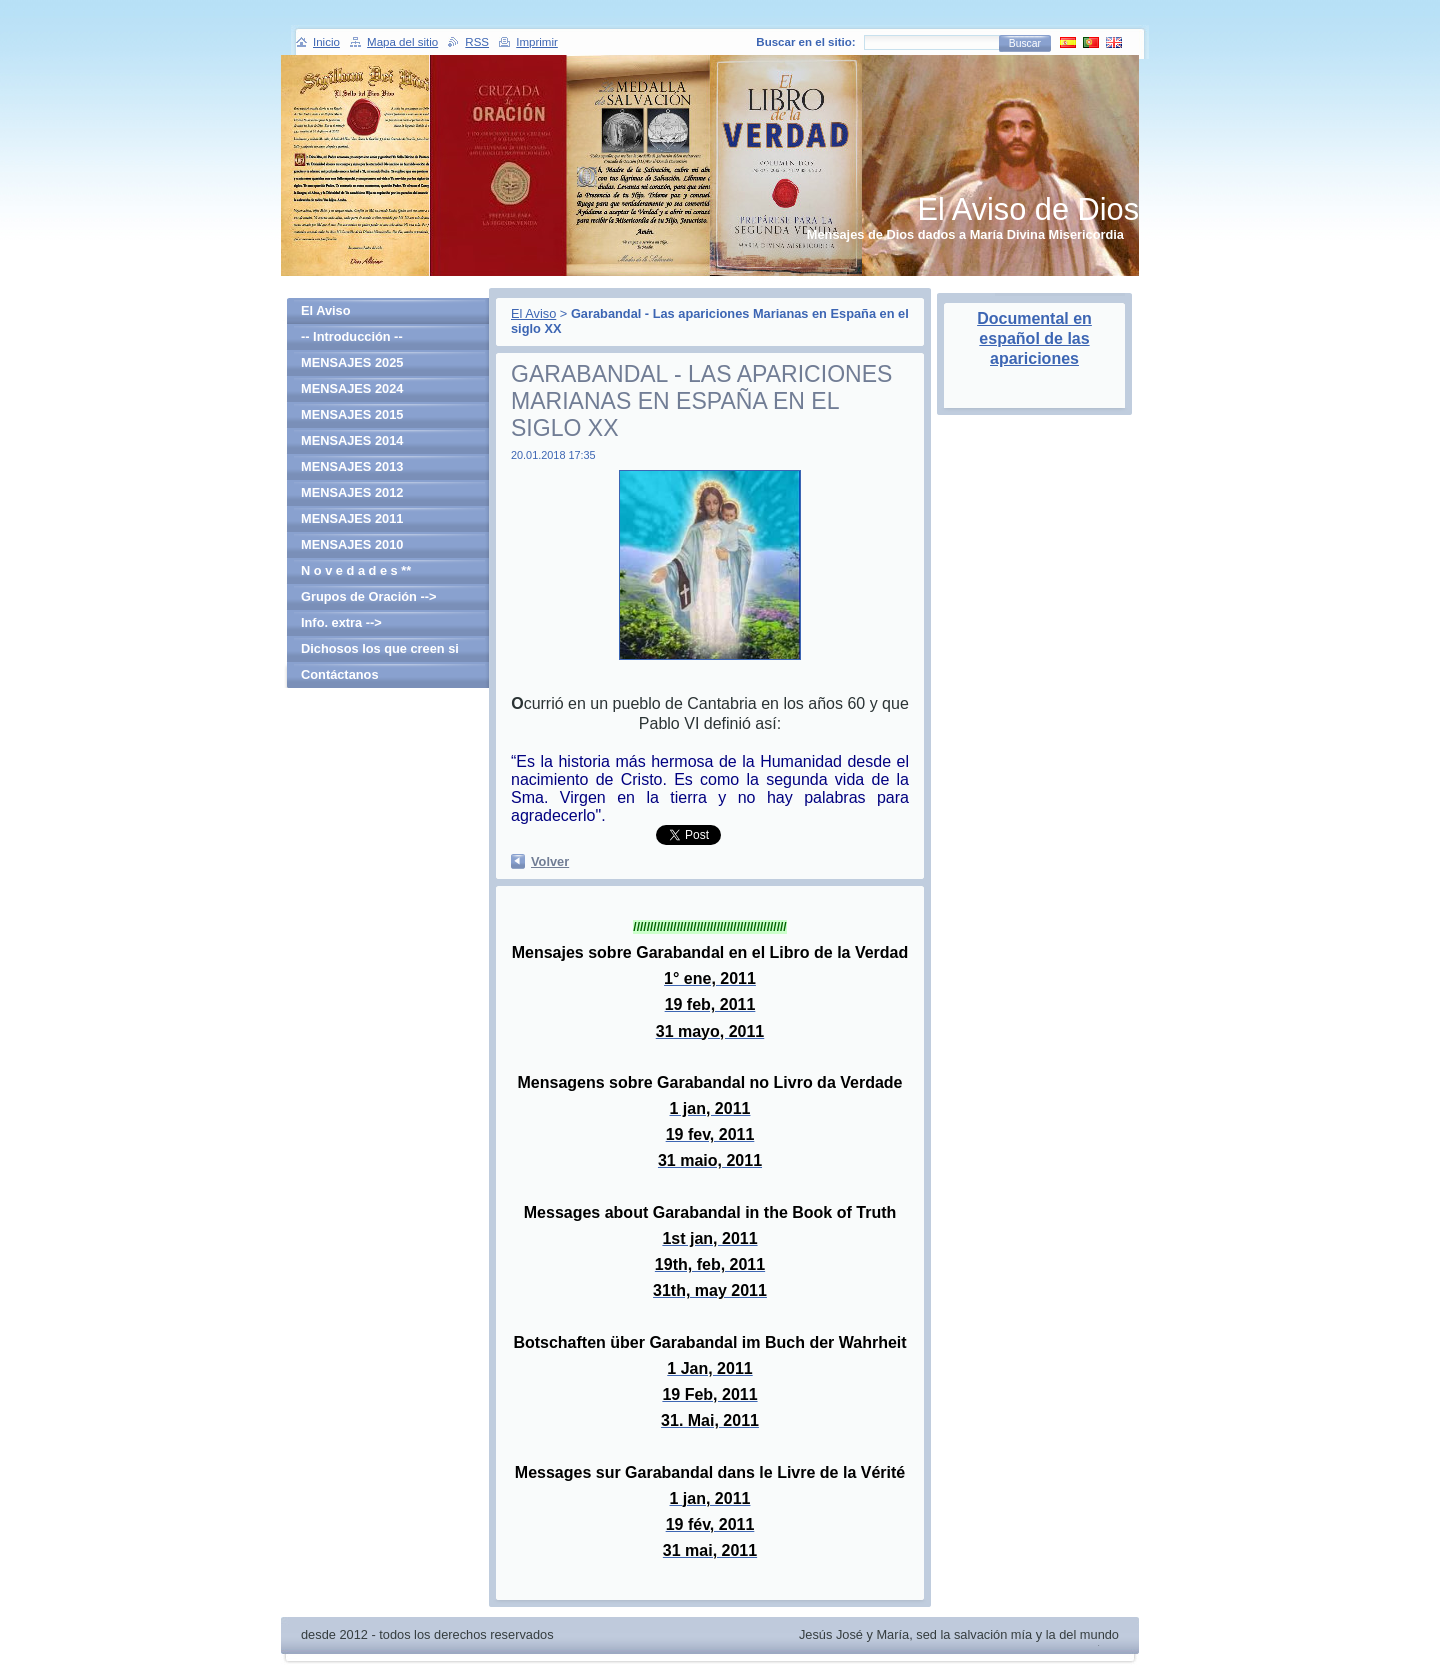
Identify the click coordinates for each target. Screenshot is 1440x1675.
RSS (477, 42)
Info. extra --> (341, 622)
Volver (550, 861)
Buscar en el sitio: (805, 42)
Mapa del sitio (402, 42)
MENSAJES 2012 (352, 492)
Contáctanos (340, 674)
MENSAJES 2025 (352, 362)
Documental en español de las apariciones (1034, 338)
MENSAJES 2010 (352, 544)
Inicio (326, 42)
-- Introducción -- (352, 336)
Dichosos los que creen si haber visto (380, 651)
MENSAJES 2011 (352, 518)
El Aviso (533, 313)
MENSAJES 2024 (352, 388)
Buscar (1025, 43)
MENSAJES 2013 (352, 466)
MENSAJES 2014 (352, 440)
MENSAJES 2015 (352, 414)
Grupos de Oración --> (368, 596)
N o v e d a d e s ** (356, 570)
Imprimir (537, 42)
